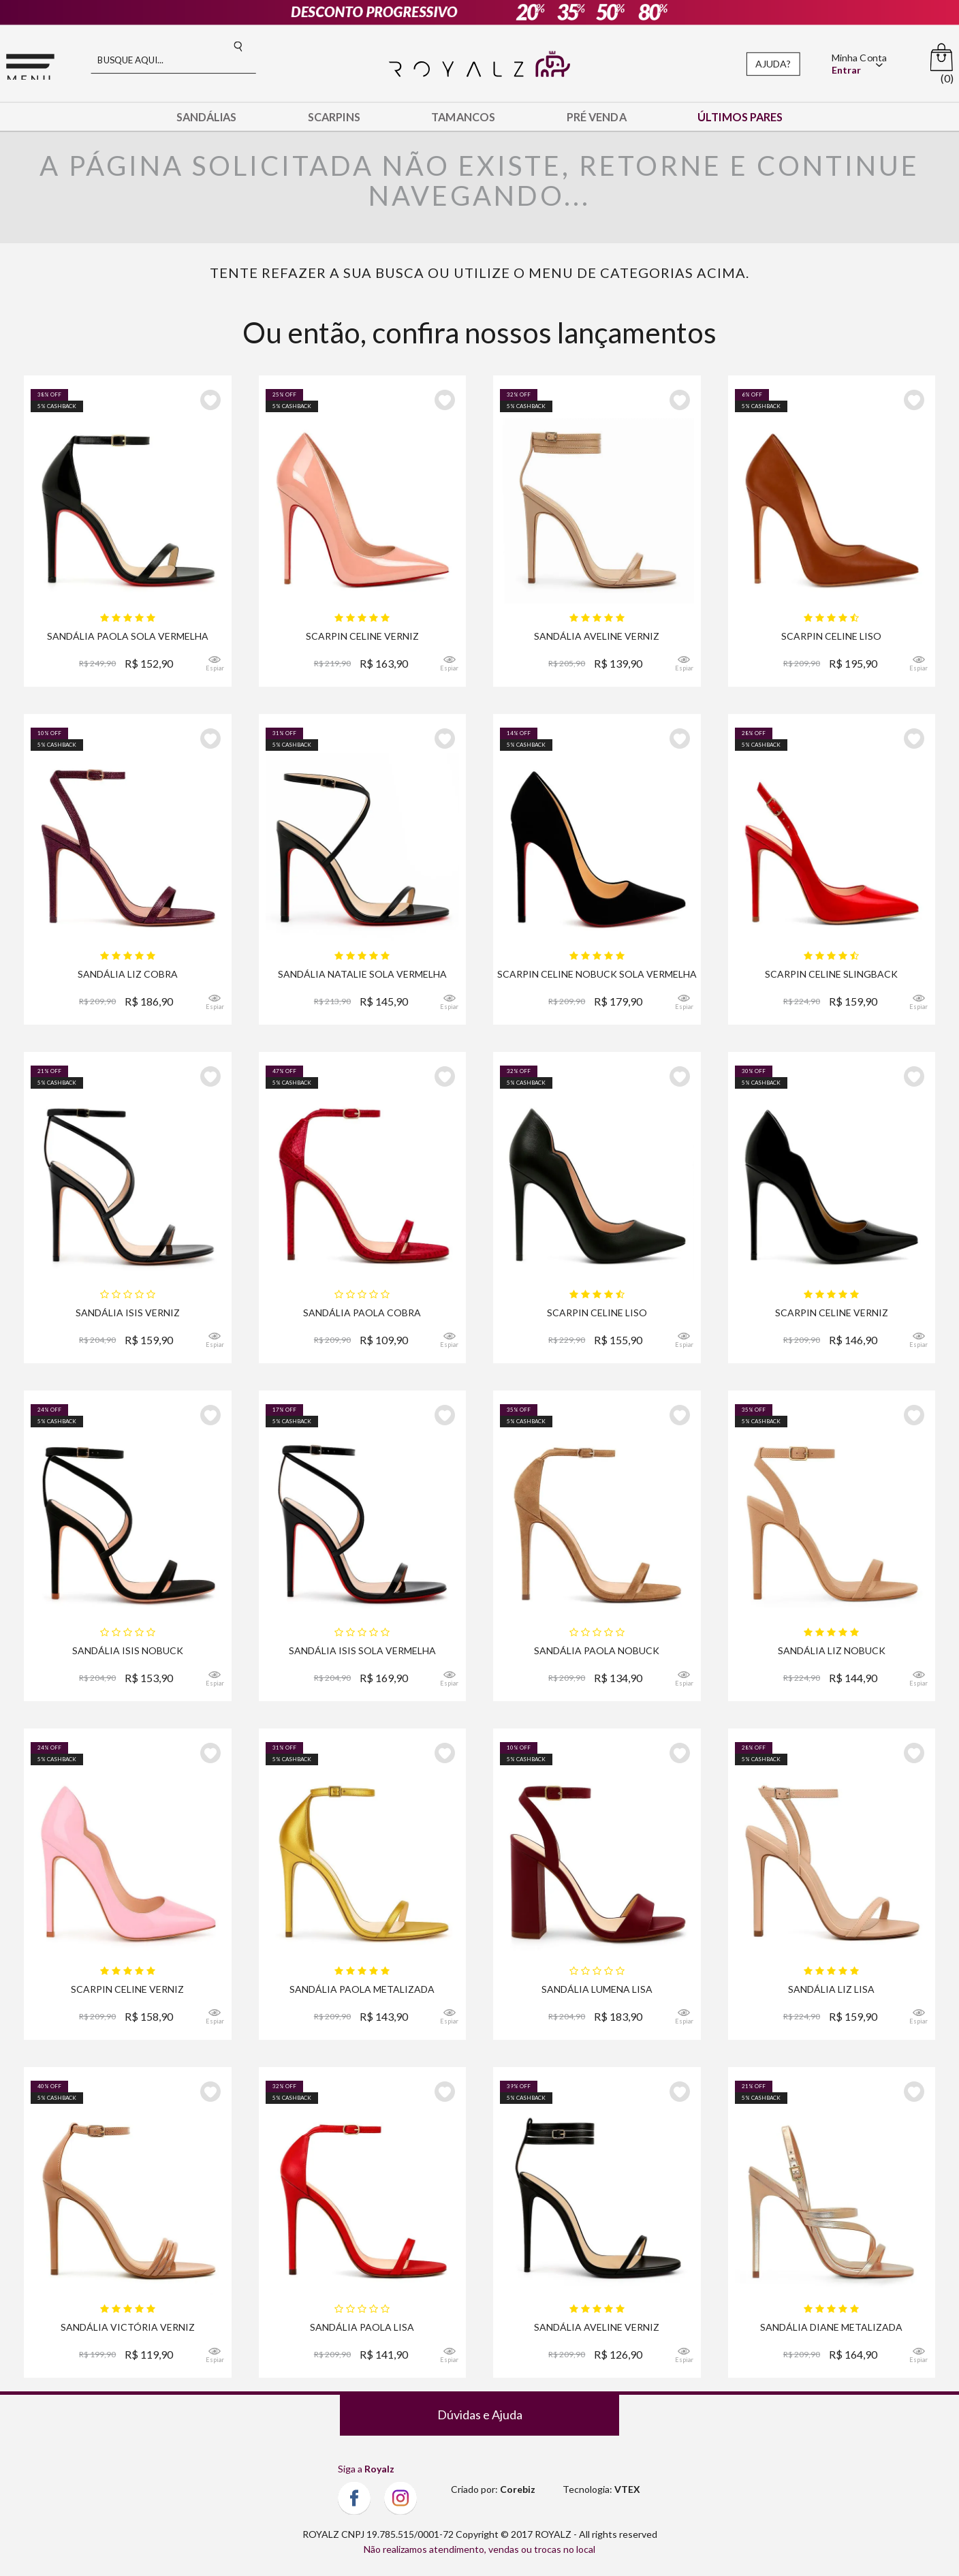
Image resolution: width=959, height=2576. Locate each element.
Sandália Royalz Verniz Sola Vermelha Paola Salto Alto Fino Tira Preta (128, 636)
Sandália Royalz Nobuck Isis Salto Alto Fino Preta (128, 1650)
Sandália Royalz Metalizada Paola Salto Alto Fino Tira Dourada (363, 1989)
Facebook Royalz (354, 2498)
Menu (22, 57)
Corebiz (517, 2489)
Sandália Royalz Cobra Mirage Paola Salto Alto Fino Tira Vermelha (363, 1312)
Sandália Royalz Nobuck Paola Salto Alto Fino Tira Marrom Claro (597, 1650)
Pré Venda (597, 103)
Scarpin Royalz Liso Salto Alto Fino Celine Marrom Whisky (832, 636)
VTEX (627, 2489)
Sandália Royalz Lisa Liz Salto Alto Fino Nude (832, 1989)
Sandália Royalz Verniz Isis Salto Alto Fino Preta (128, 1312)
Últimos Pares (740, 103)
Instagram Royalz (400, 2498)
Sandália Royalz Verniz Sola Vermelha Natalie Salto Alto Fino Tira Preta (363, 974)
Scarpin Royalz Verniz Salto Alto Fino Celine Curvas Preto (832, 1312)
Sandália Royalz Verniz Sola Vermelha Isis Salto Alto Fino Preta (363, 1650)
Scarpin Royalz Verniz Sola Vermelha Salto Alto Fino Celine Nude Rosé (363, 636)
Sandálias (206, 103)
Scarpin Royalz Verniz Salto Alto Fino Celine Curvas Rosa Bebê (128, 1989)
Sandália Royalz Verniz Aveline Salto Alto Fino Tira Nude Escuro (597, 636)
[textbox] (173, 56)
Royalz (479, 57)
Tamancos (463, 103)
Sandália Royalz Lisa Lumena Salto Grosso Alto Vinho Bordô (597, 1989)
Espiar (215, 668)
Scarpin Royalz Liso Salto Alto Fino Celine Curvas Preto (597, 1312)
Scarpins (334, 103)
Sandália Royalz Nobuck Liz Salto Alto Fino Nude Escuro (832, 1650)
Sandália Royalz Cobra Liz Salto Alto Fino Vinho (128, 974)
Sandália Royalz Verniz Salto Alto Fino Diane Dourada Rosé (832, 2327)
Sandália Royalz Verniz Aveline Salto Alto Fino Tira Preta (597, 2327)
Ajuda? (773, 57)
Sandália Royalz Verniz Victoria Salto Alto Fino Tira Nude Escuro (128, 2327)
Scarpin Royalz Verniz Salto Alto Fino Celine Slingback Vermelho (832, 974)
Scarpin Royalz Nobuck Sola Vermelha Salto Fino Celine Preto (597, 974)
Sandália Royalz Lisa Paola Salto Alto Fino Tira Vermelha (363, 2327)
